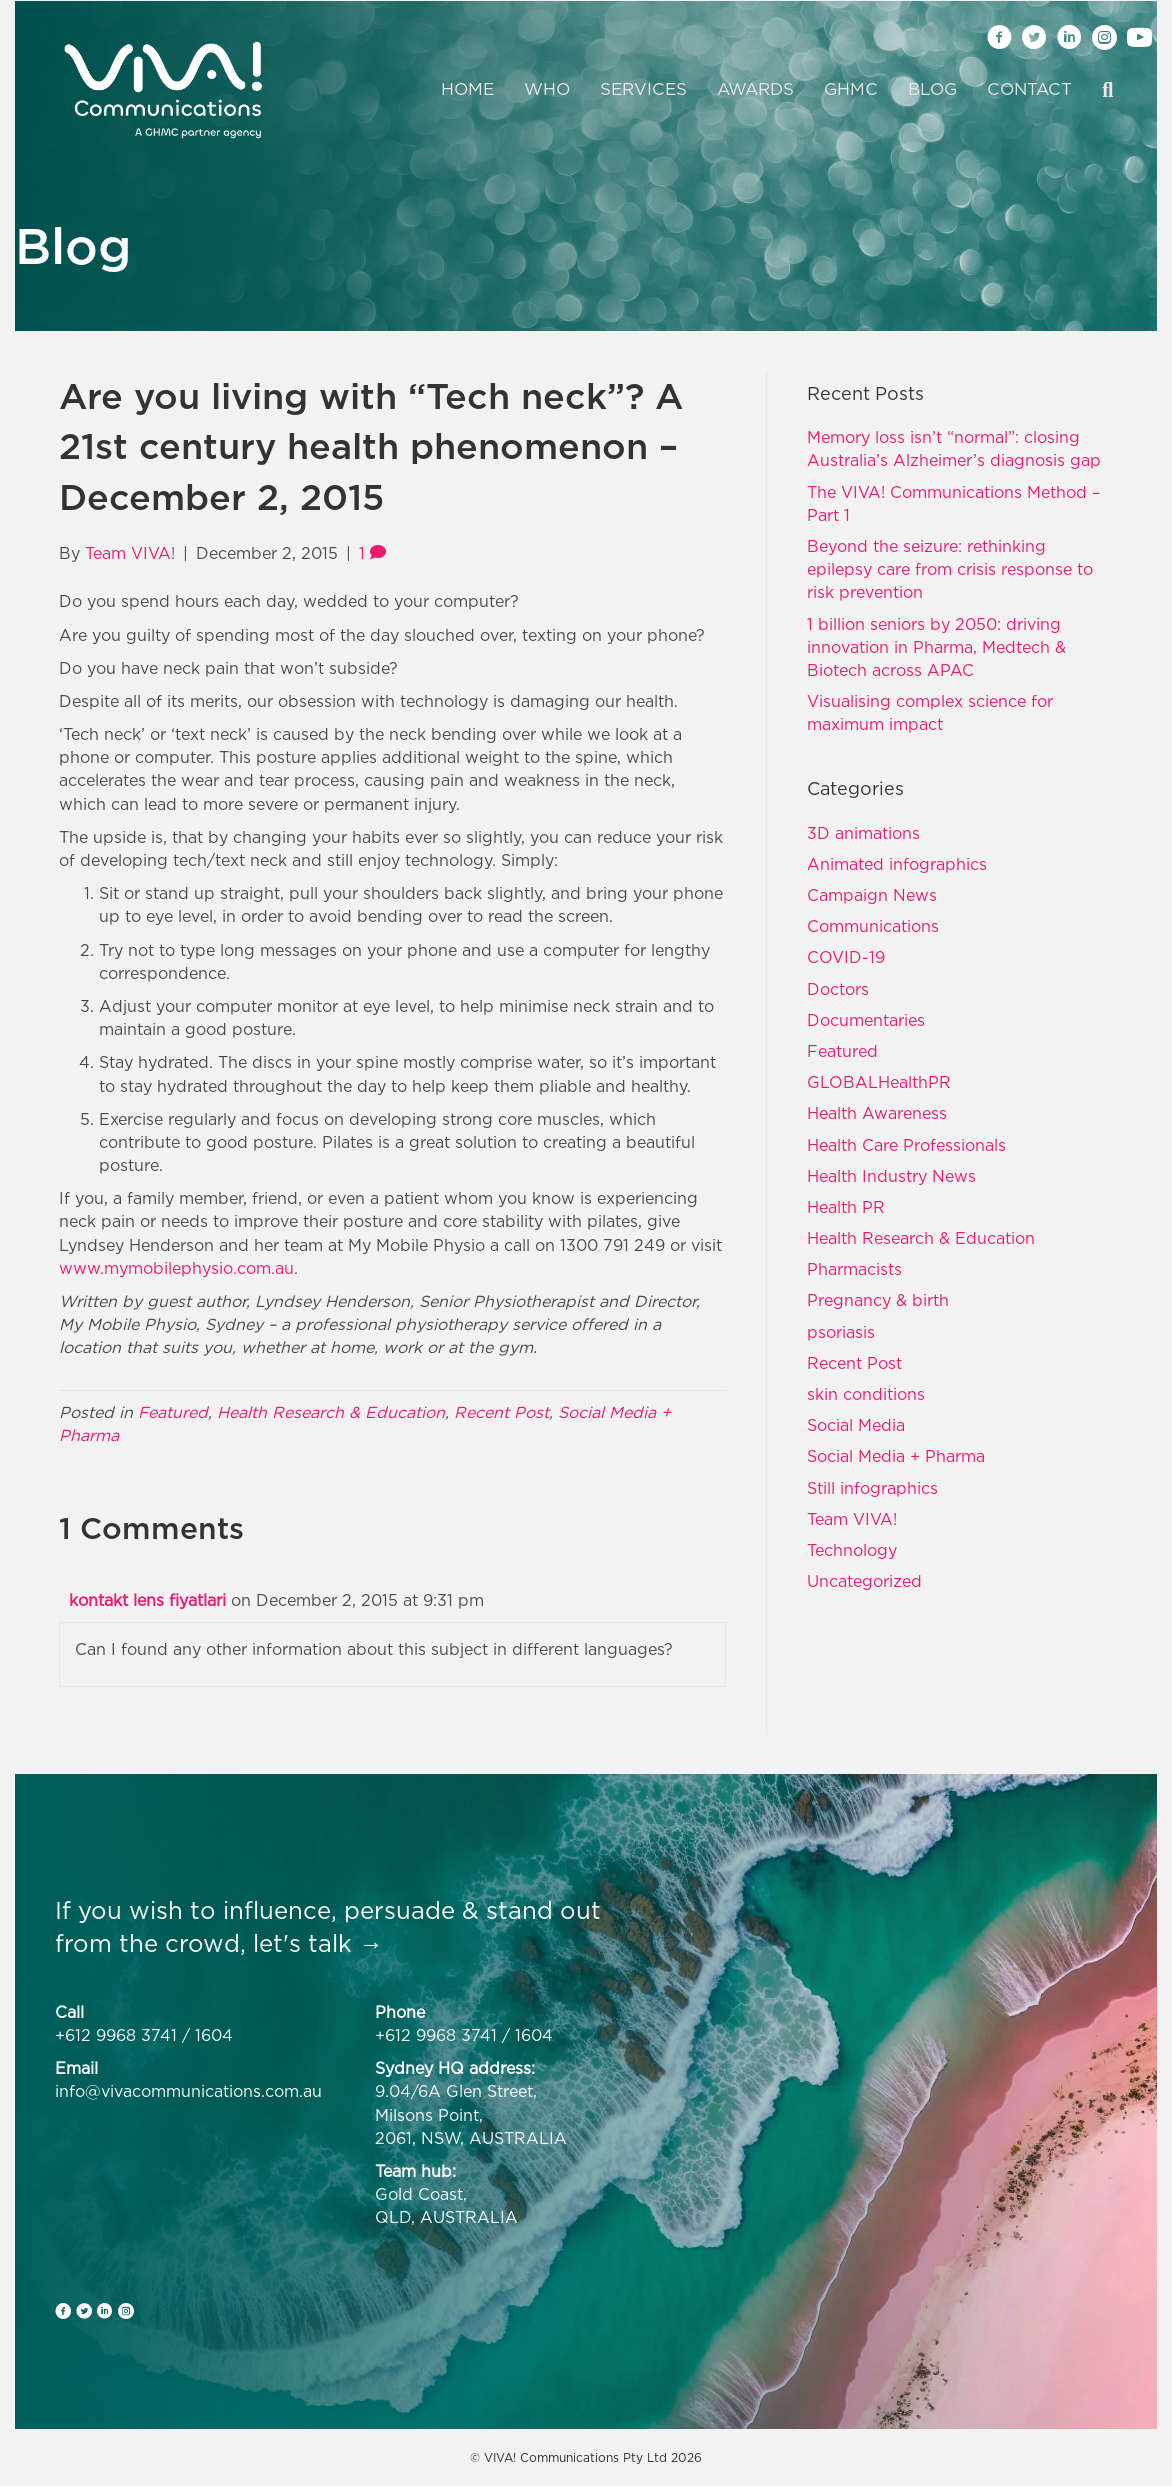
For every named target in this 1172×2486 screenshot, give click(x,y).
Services (643, 89)
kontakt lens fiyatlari (147, 1600)
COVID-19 (846, 957)
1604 (214, 2035)
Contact (1029, 89)
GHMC (851, 89)
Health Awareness (877, 1113)
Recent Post (501, 1412)
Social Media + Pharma (896, 1456)
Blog (932, 89)
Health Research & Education (331, 1412)
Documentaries (866, 1020)
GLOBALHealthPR (879, 1082)
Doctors (838, 989)
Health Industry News (891, 1176)
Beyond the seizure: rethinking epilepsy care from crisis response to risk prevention (950, 569)
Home (467, 89)
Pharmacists (854, 1269)
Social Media (856, 1425)
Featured (173, 1412)
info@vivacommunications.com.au (188, 2091)
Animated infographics (897, 864)
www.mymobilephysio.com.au (176, 1268)
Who (547, 89)
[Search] (1100, 90)
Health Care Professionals (906, 1145)
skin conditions (866, 1394)
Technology (852, 1550)
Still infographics (872, 1488)
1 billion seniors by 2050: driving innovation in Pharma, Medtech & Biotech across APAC (936, 647)
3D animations (863, 833)
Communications (873, 926)
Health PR (846, 1207)
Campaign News (872, 895)
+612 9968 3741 (116, 2035)
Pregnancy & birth (878, 1300)
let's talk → (318, 1943)
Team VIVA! (852, 1519)
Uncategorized (864, 1581)
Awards (755, 89)
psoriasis (841, 1332)
